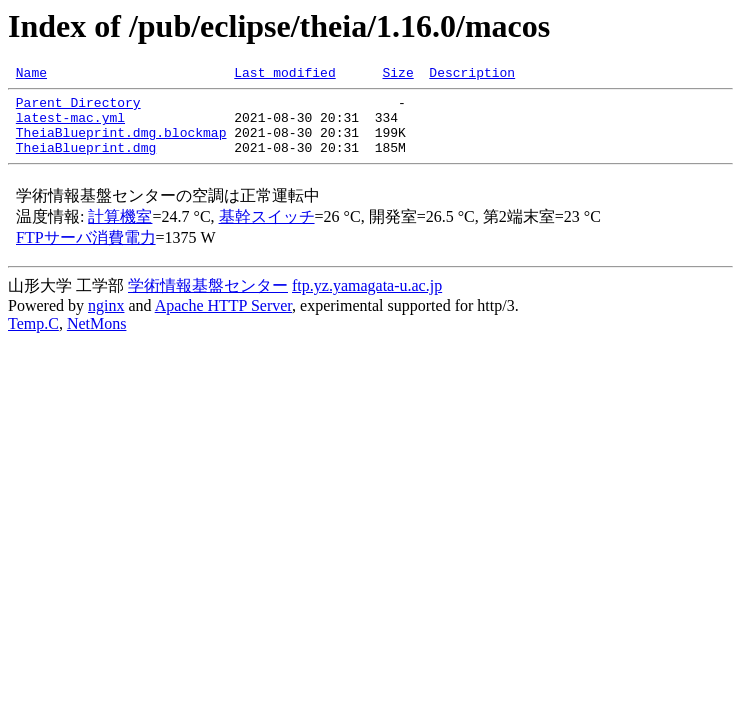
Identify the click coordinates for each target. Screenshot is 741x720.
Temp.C (33, 338)
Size (397, 75)
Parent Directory (78, 108)
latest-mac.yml (70, 126)
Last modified (284, 75)
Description (472, 75)
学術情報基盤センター (208, 300)
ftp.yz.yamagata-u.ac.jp (367, 300)
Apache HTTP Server (223, 320)
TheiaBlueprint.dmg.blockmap (121, 144)
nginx (106, 320)
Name (31, 75)
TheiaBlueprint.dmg (86, 162)
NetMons (97, 338)
